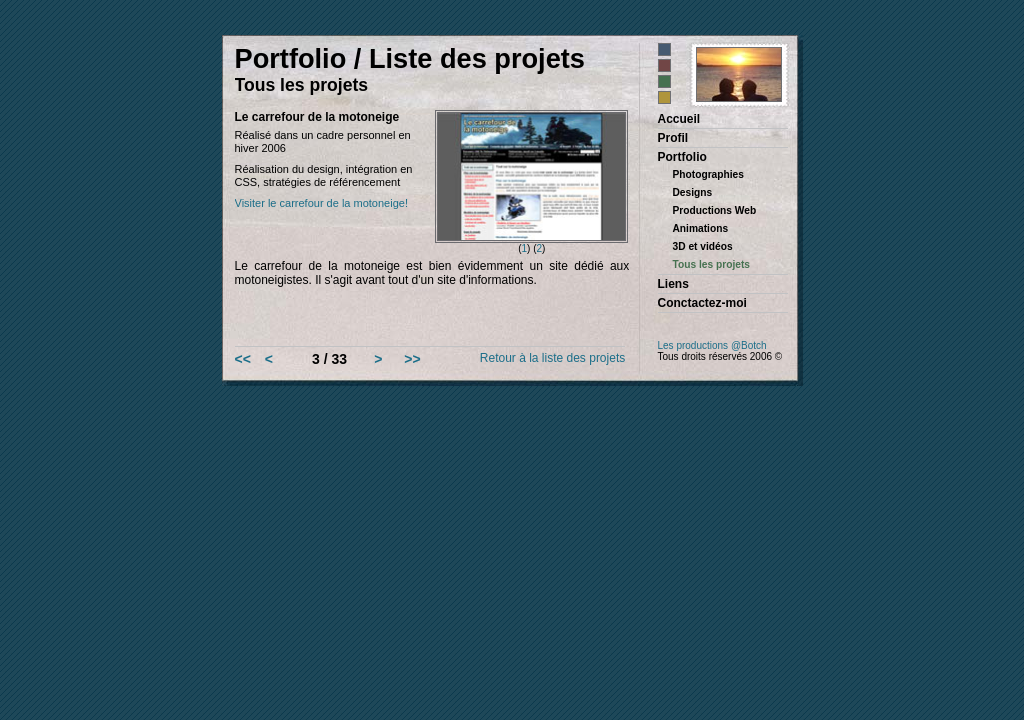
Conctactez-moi (702, 303)
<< (243, 359)
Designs (693, 192)
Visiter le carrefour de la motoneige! (321, 203)
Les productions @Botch (712, 345)
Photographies (708, 174)
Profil (673, 138)
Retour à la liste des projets (552, 358)
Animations (701, 228)
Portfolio (682, 157)
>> (412, 359)
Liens (673, 284)
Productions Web (715, 210)
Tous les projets (712, 264)
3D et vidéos (703, 246)
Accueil (679, 119)
